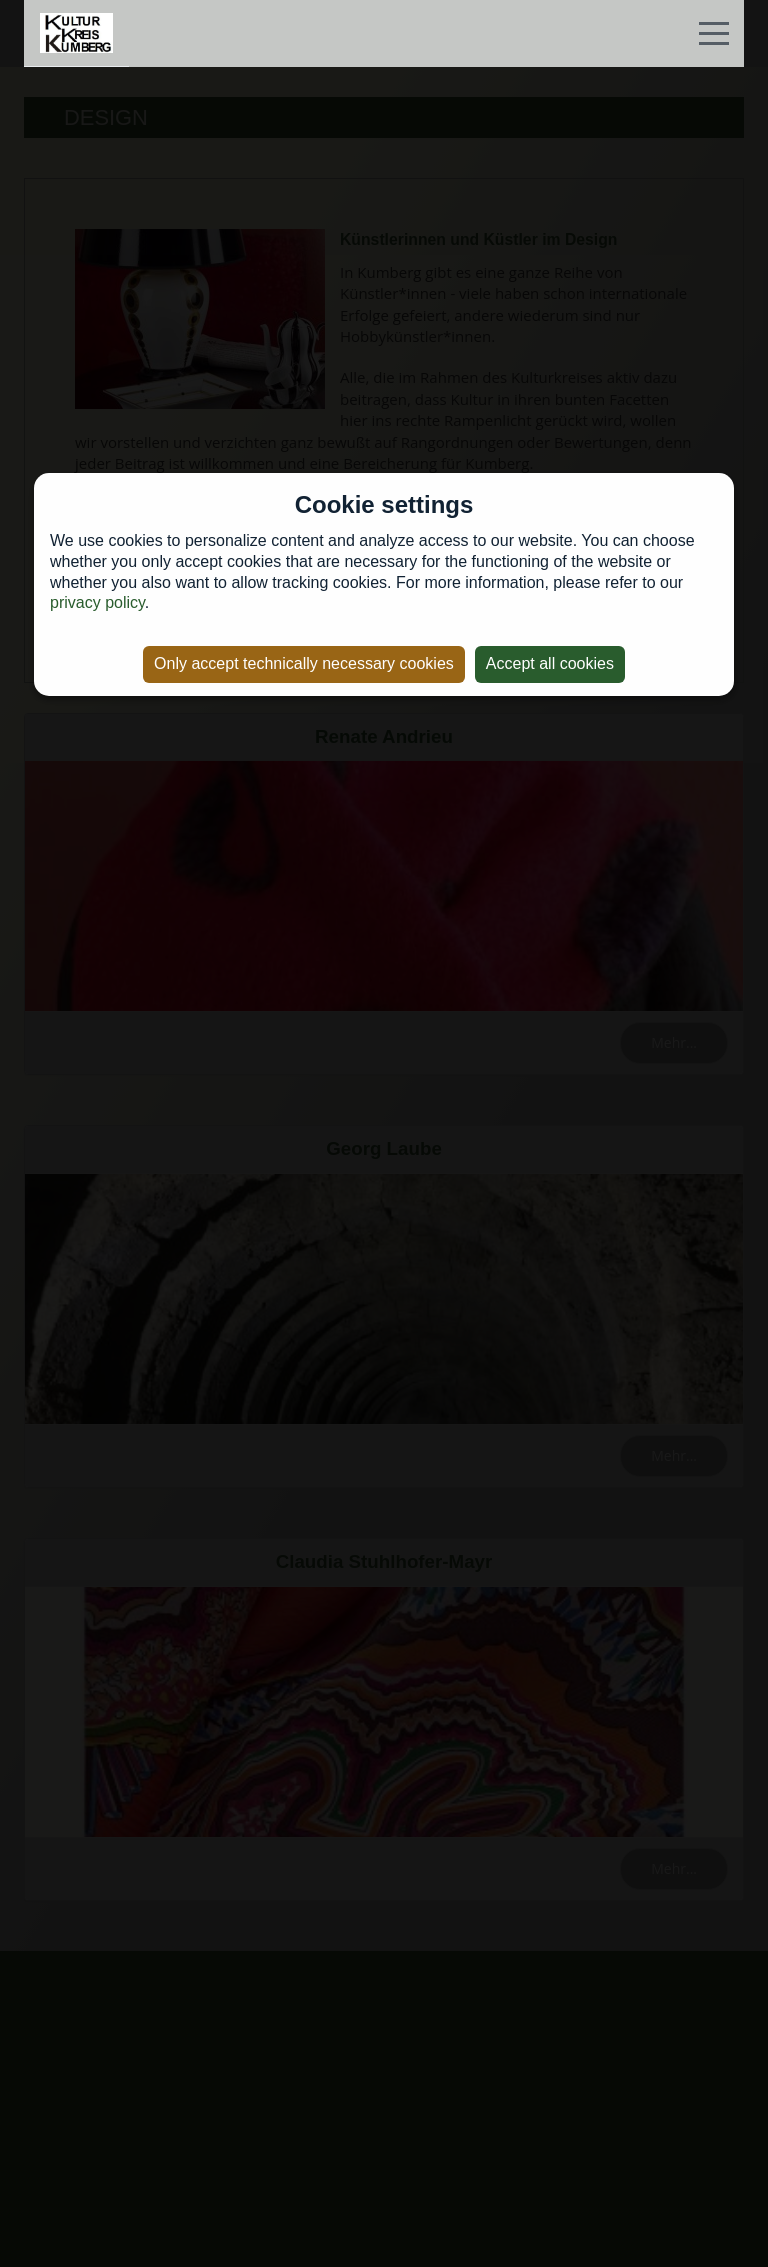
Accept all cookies (550, 663)
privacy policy (97, 602)
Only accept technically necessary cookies (304, 663)
